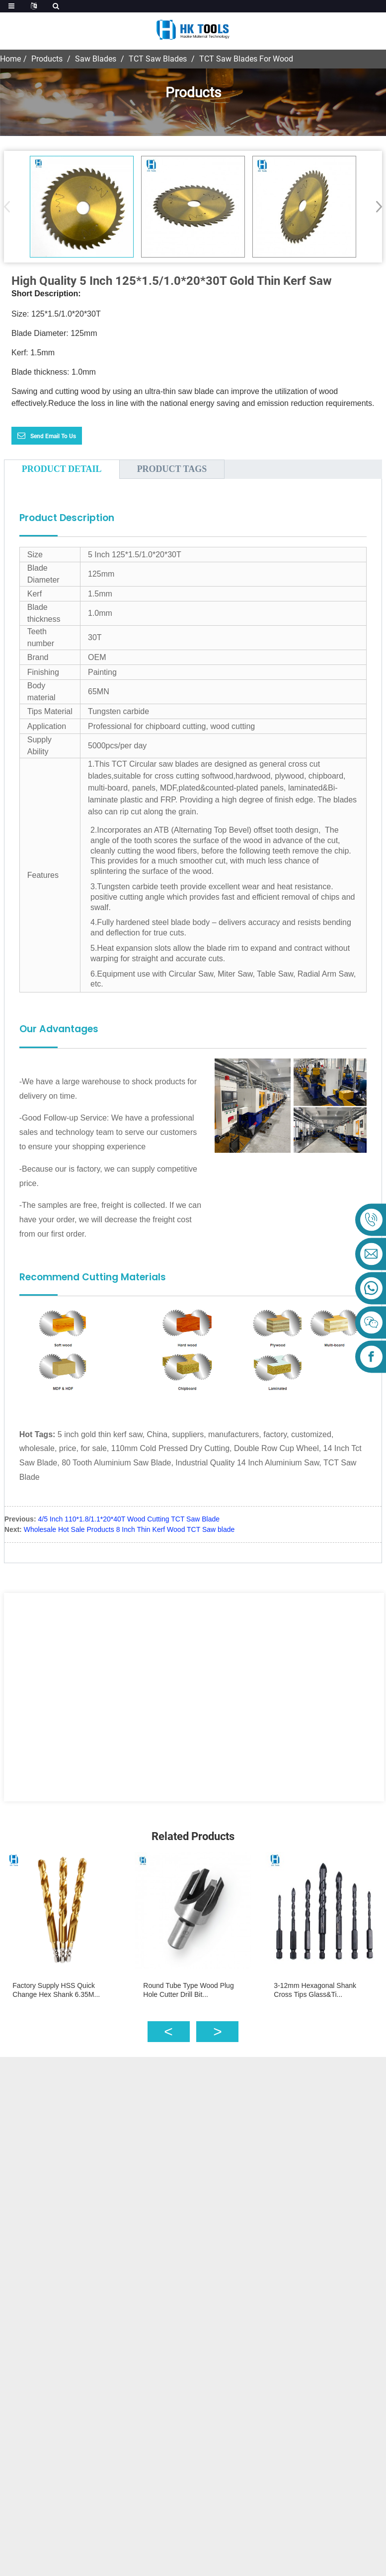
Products (47, 59)
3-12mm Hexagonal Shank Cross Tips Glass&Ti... (315, 1990)
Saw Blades (95, 59)
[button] (376, 206)
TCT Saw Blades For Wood (246, 59)
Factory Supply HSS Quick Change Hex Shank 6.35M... (56, 1990)
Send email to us (53, 436)
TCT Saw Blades (158, 59)
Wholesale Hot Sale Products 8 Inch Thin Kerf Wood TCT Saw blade (129, 1529)
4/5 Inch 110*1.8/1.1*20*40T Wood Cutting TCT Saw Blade (129, 1519)
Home (10, 59)
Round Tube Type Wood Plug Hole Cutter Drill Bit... (188, 1990)
